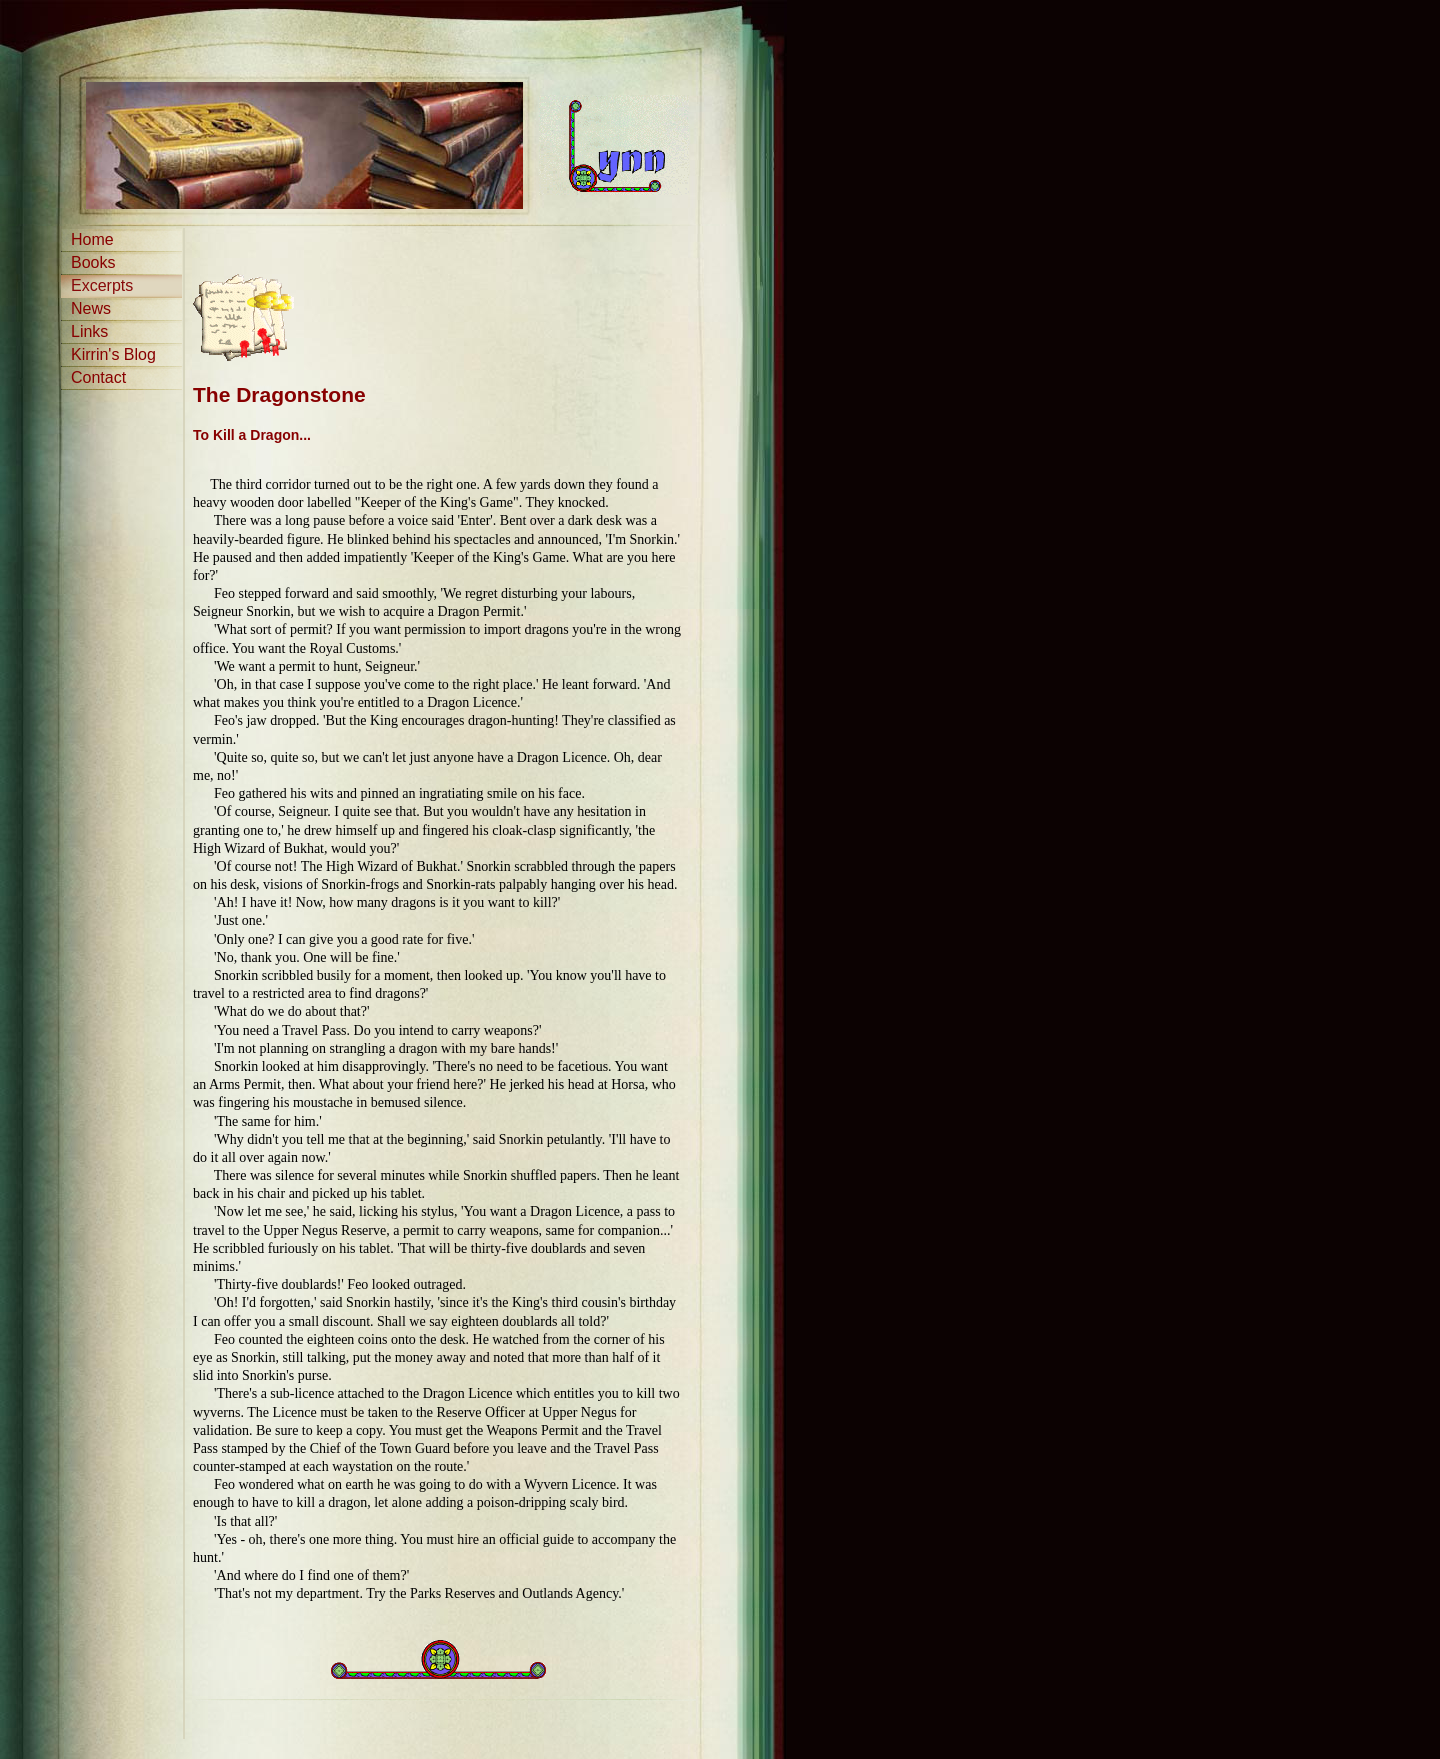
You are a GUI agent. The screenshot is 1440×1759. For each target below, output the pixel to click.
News (91, 308)
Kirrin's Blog (113, 354)
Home (92, 239)
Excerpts (102, 285)
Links (89, 331)
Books (93, 262)
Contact (98, 377)
